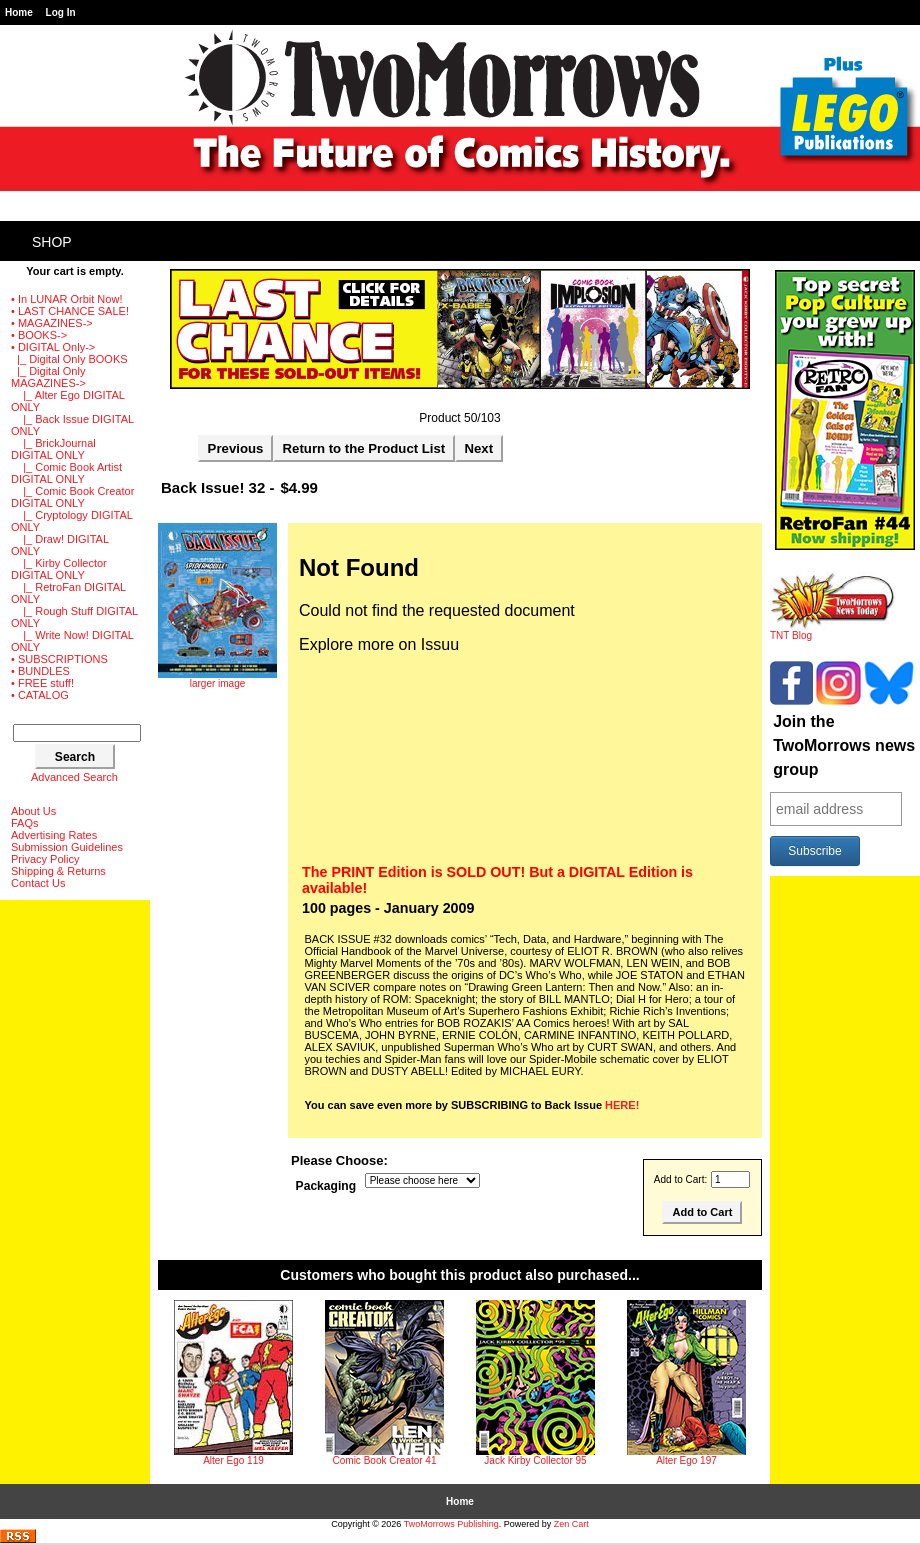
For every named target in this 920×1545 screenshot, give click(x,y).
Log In (61, 12)
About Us (33, 811)
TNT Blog (832, 631)
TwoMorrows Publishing (451, 1524)
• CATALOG (40, 695)
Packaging (326, 1186)
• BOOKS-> (39, 335)
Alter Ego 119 (233, 1460)
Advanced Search (74, 777)
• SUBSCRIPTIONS (59, 659)
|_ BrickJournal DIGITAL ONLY (53, 449)
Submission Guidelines (67, 847)
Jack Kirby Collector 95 (535, 1460)
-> (53, 347)
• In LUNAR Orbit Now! (66, 299)
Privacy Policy (45, 859)
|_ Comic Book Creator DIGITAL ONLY (72, 497)
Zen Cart (571, 1524)
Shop (52, 242)
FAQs (25, 823)
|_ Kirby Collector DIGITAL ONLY (59, 569)
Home (19, 12)
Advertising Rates (54, 835)
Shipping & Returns (58, 871)
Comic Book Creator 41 (385, 1460)
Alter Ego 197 (686, 1460)
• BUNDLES (40, 671)
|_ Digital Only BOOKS (69, 359)
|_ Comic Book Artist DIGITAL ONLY (66, 473)
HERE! (622, 1105)
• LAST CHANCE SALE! (70, 311)
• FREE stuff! (42, 683)
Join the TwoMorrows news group (844, 745)
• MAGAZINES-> (52, 323)
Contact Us (38, 883)
